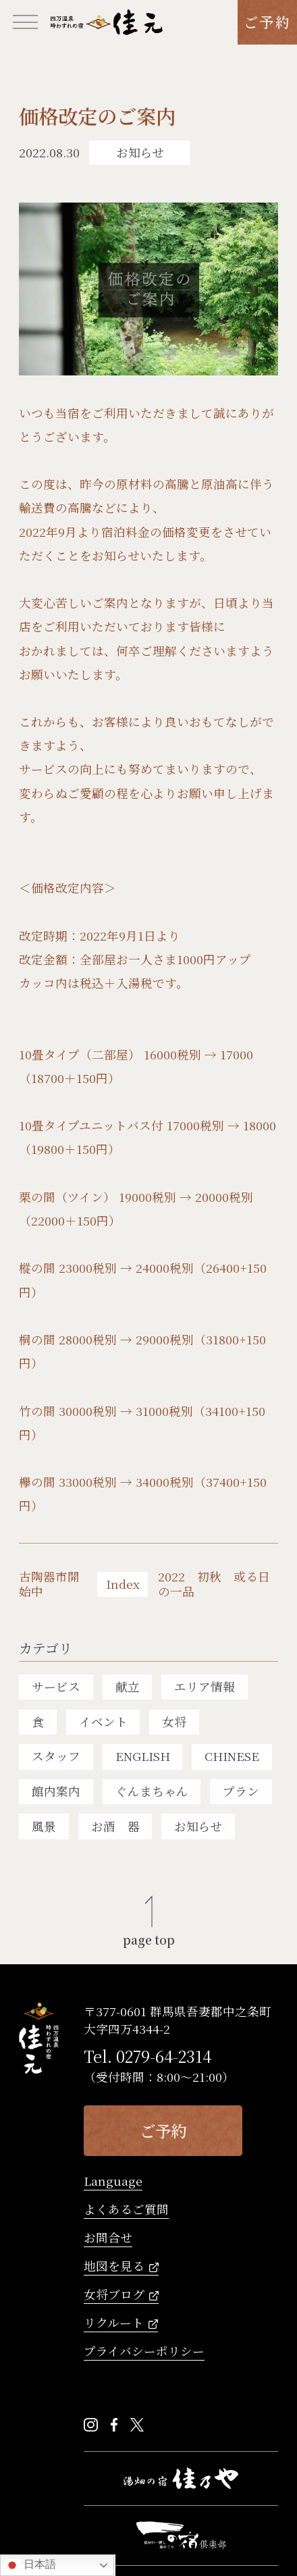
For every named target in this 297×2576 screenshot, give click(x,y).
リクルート (114, 2324)
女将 (174, 1721)
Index (123, 1583)
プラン (241, 1791)
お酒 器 (115, 1826)
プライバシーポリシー (144, 2352)
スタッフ (56, 1755)
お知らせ (198, 1826)
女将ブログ (114, 2295)
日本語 (30, 2565)
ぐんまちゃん (151, 1791)
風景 (44, 1826)
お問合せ (108, 2239)
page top (149, 1938)
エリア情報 (204, 1686)
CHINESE (232, 1755)
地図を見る (114, 2267)
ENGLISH (142, 1755)
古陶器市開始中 (49, 1584)
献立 (127, 1686)
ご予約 (267, 21)
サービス (56, 1686)
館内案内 (56, 1791)
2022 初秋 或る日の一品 (214, 1584)
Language (113, 2182)
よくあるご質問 (126, 2210)
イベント (103, 1721)
